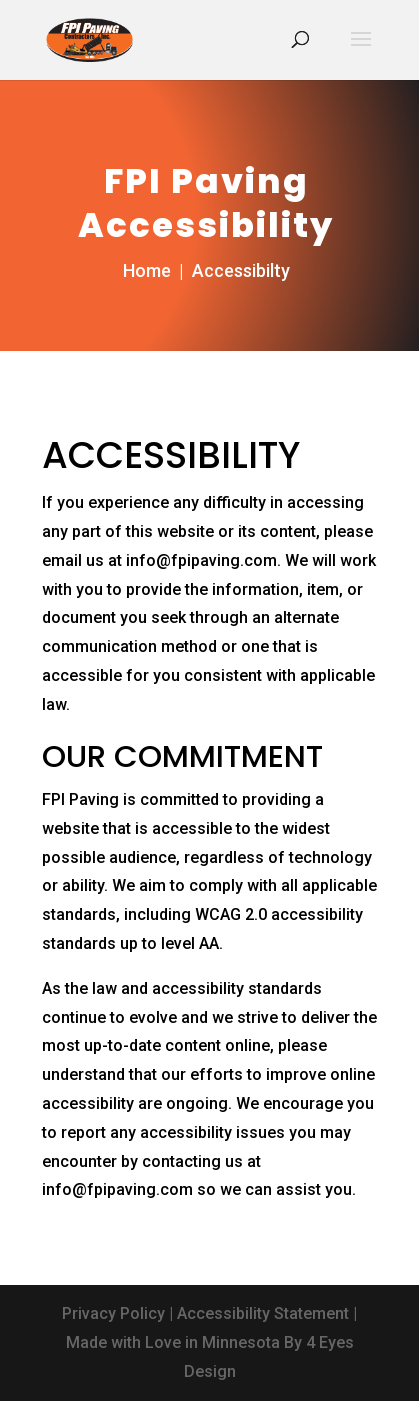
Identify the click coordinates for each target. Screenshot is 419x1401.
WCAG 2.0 (231, 914)
